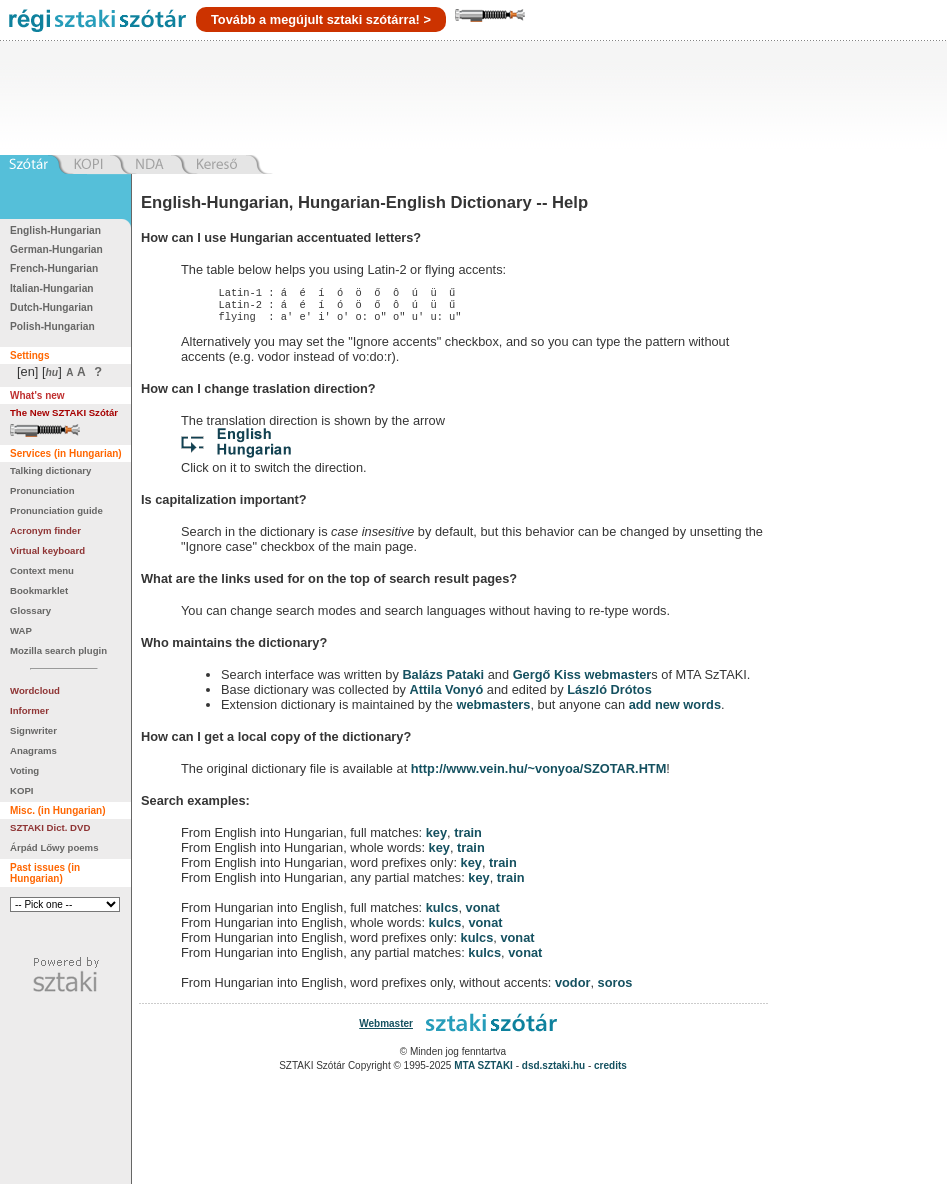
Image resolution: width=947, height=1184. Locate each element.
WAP (21, 630)
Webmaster (386, 1029)
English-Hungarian (55, 230)
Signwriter (33, 730)
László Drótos (609, 695)
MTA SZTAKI (483, 1071)
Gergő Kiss (549, 680)
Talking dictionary (50, 470)
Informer (29, 710)
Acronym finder (45, 530)
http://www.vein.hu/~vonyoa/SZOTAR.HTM (539, 774)
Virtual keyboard (47, 550)
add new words (675, 710)
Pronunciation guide (56, 510)
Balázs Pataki (443, 680)
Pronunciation (42, 490)
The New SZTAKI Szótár (64, 412)
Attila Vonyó (447, 695)
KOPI (21, 790)
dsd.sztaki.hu (553, 1071)
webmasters (493, 710)
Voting (24, 770)
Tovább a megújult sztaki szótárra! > (321, 19)
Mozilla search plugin (58, 650)
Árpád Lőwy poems (54, 847)
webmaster (617, 680)
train (468, 838)
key (436, 838)
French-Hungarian (54, 268)
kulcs (442, 913)
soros (615, 988)
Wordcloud (35, 690)
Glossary (30, 610)
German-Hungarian (56, 249)
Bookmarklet (39, 590)
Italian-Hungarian (52, 288)
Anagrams (33, 750)
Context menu (42, 570)
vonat (483, 913)
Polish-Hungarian (52, 326)
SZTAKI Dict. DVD (50, 827)
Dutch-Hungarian (51, 307)
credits (610, 1071)
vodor (573, 988)
